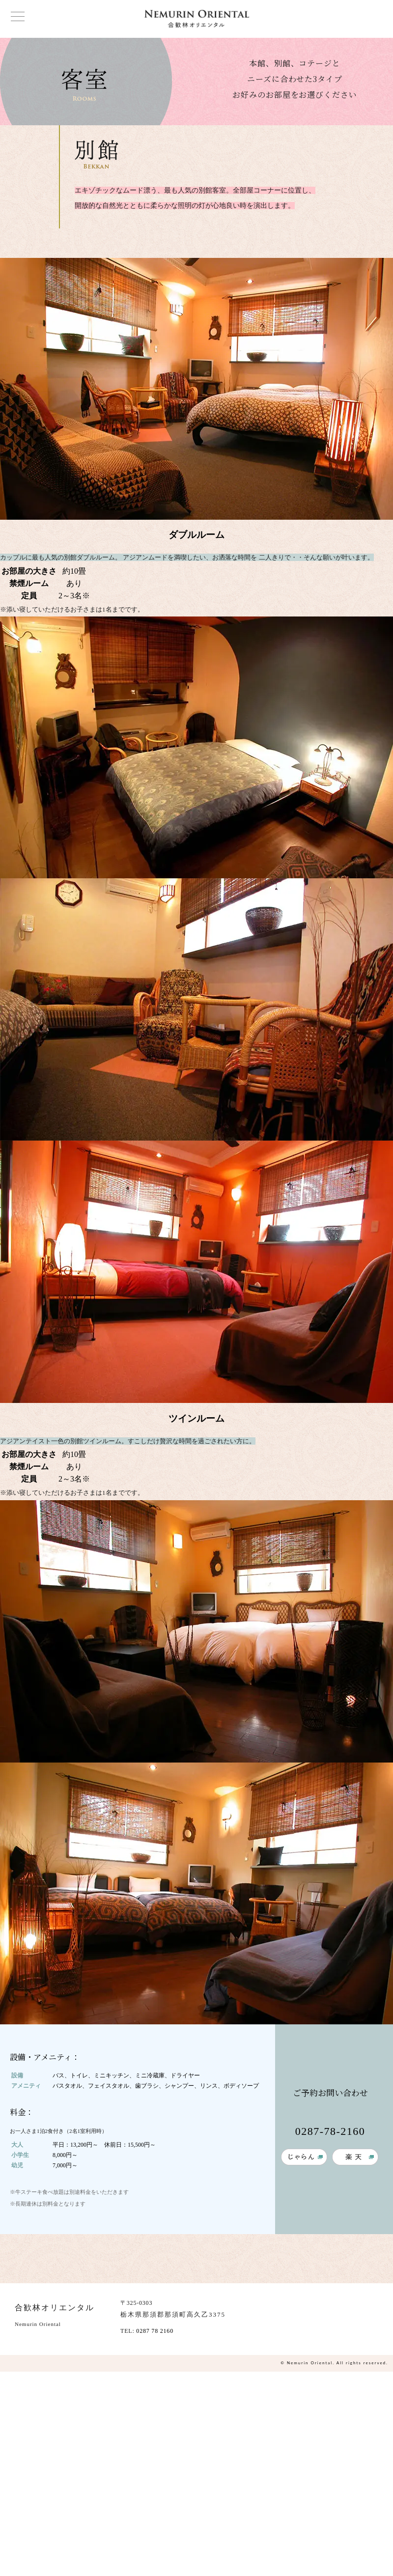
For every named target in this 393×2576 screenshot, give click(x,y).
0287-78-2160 (330, 2131)
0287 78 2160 (154, 2330)
